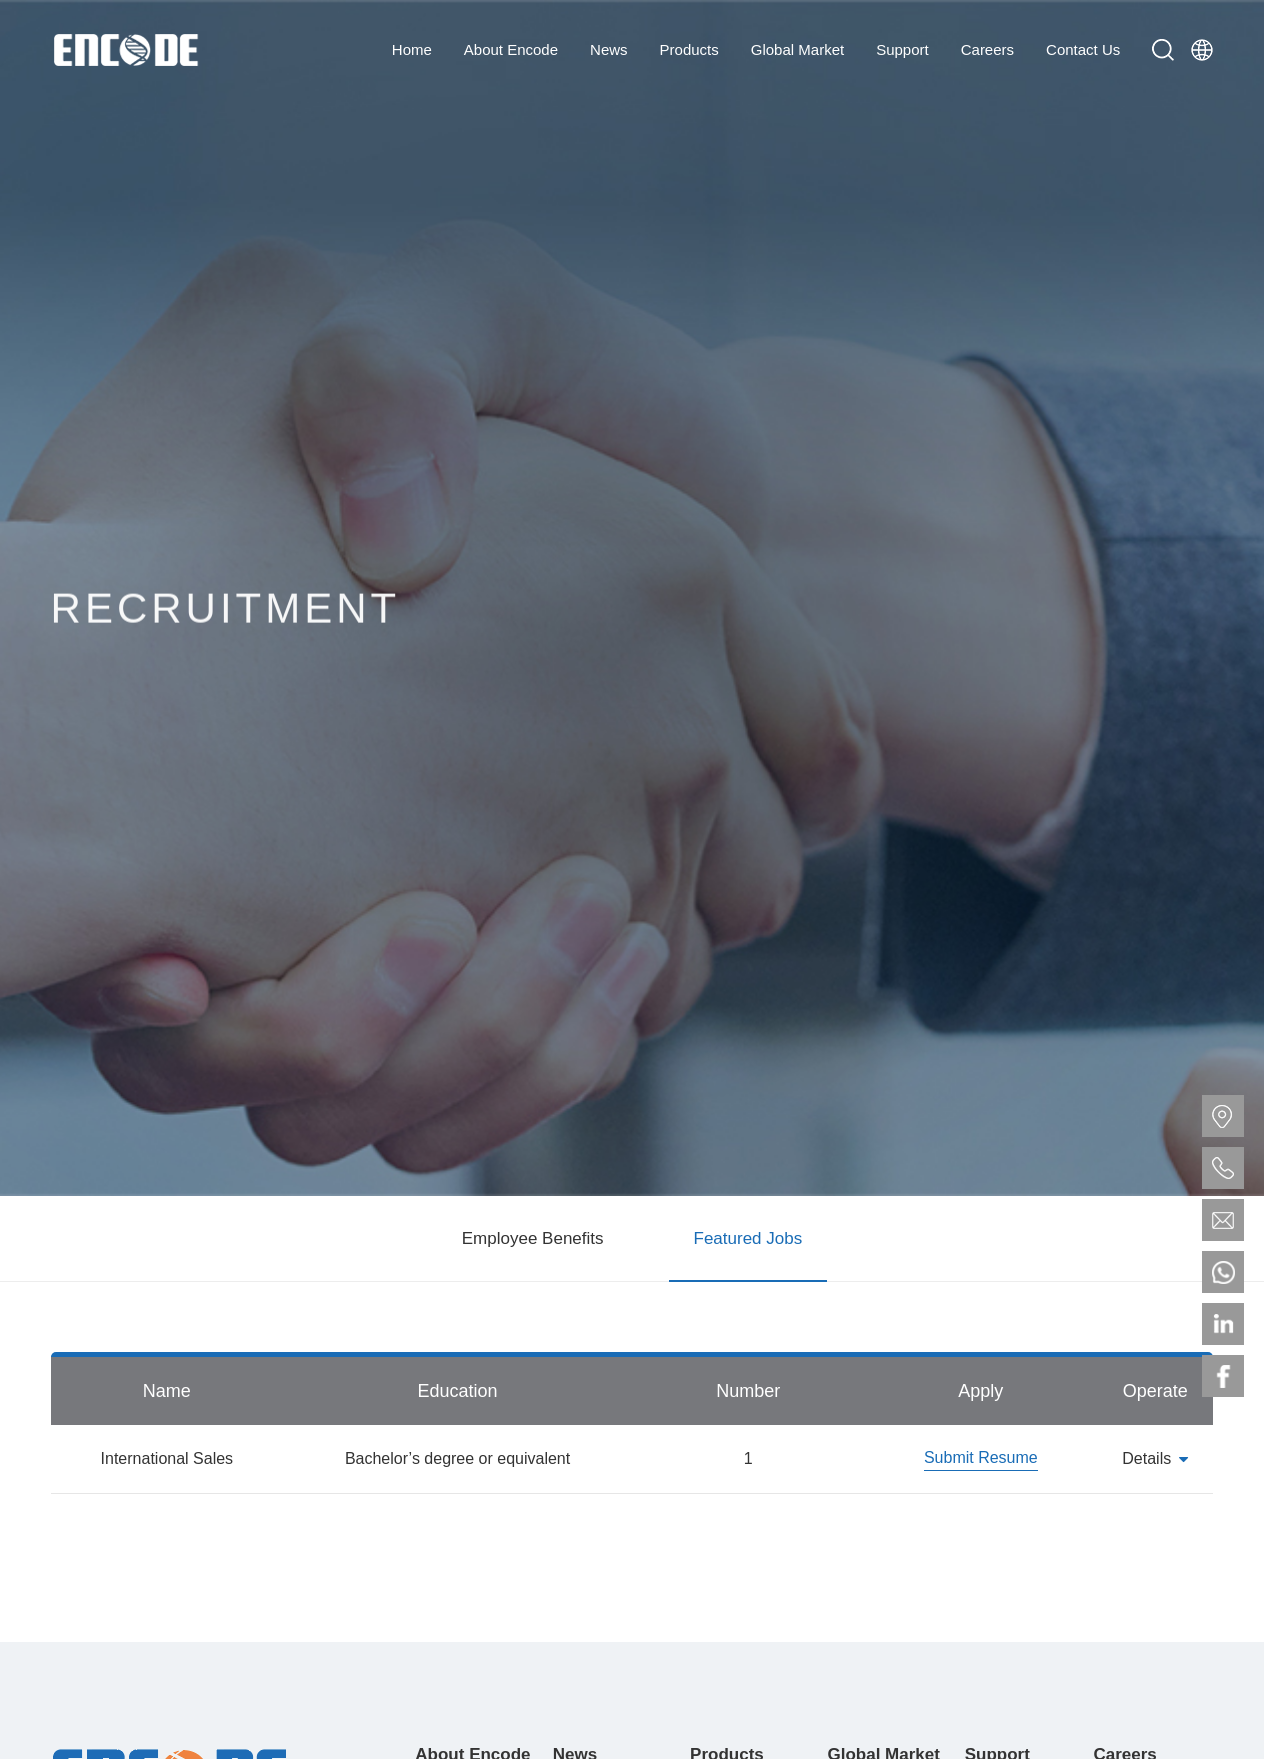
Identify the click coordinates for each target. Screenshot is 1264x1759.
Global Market (797, 49)
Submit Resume (981, 1457)
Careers (987, 49)
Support (902, 49)
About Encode (511, 49)
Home (412, 49)
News (609, 49)
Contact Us (1083, 49)
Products (689, 49)
